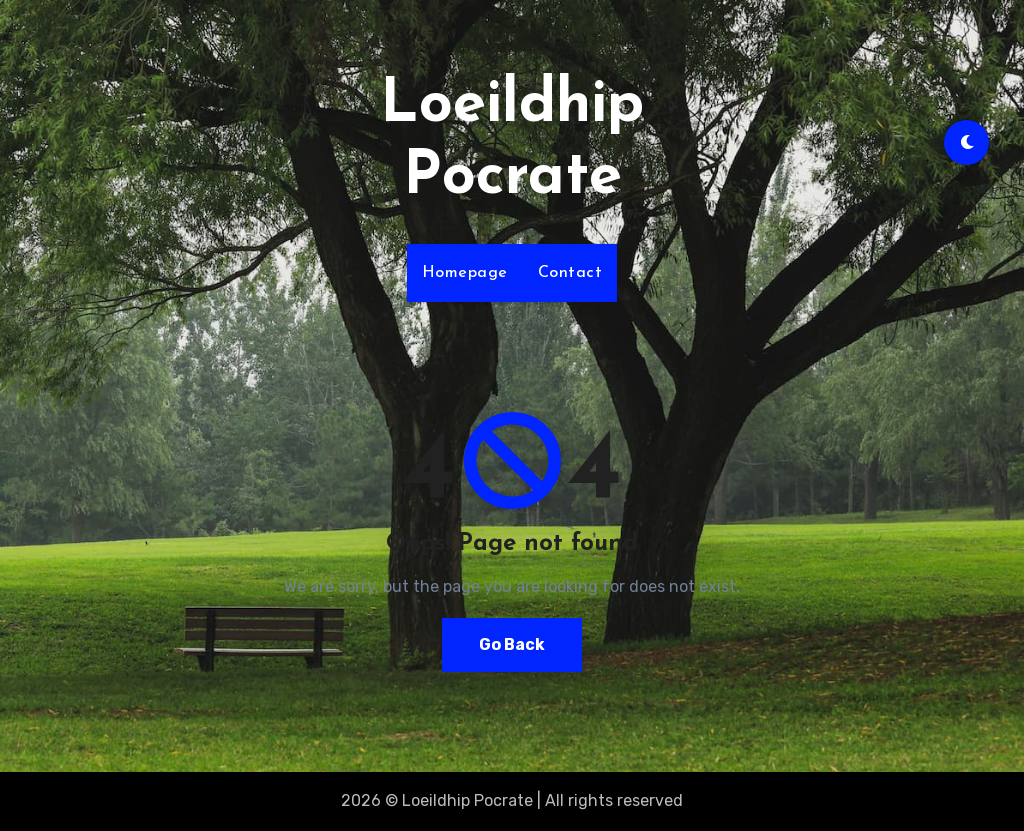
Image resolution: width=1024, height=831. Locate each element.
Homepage (465, 273)
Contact (570, 273)
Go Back (512, 644)
